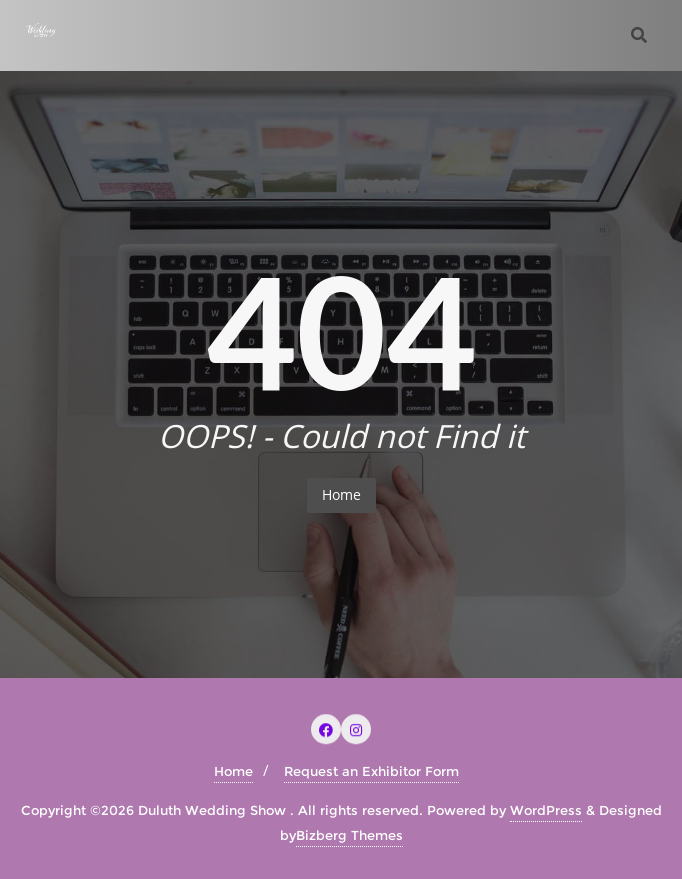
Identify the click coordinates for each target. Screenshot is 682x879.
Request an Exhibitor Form (371, 771)
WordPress (546, 810)
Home (341, 494)
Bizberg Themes (349, 835)
